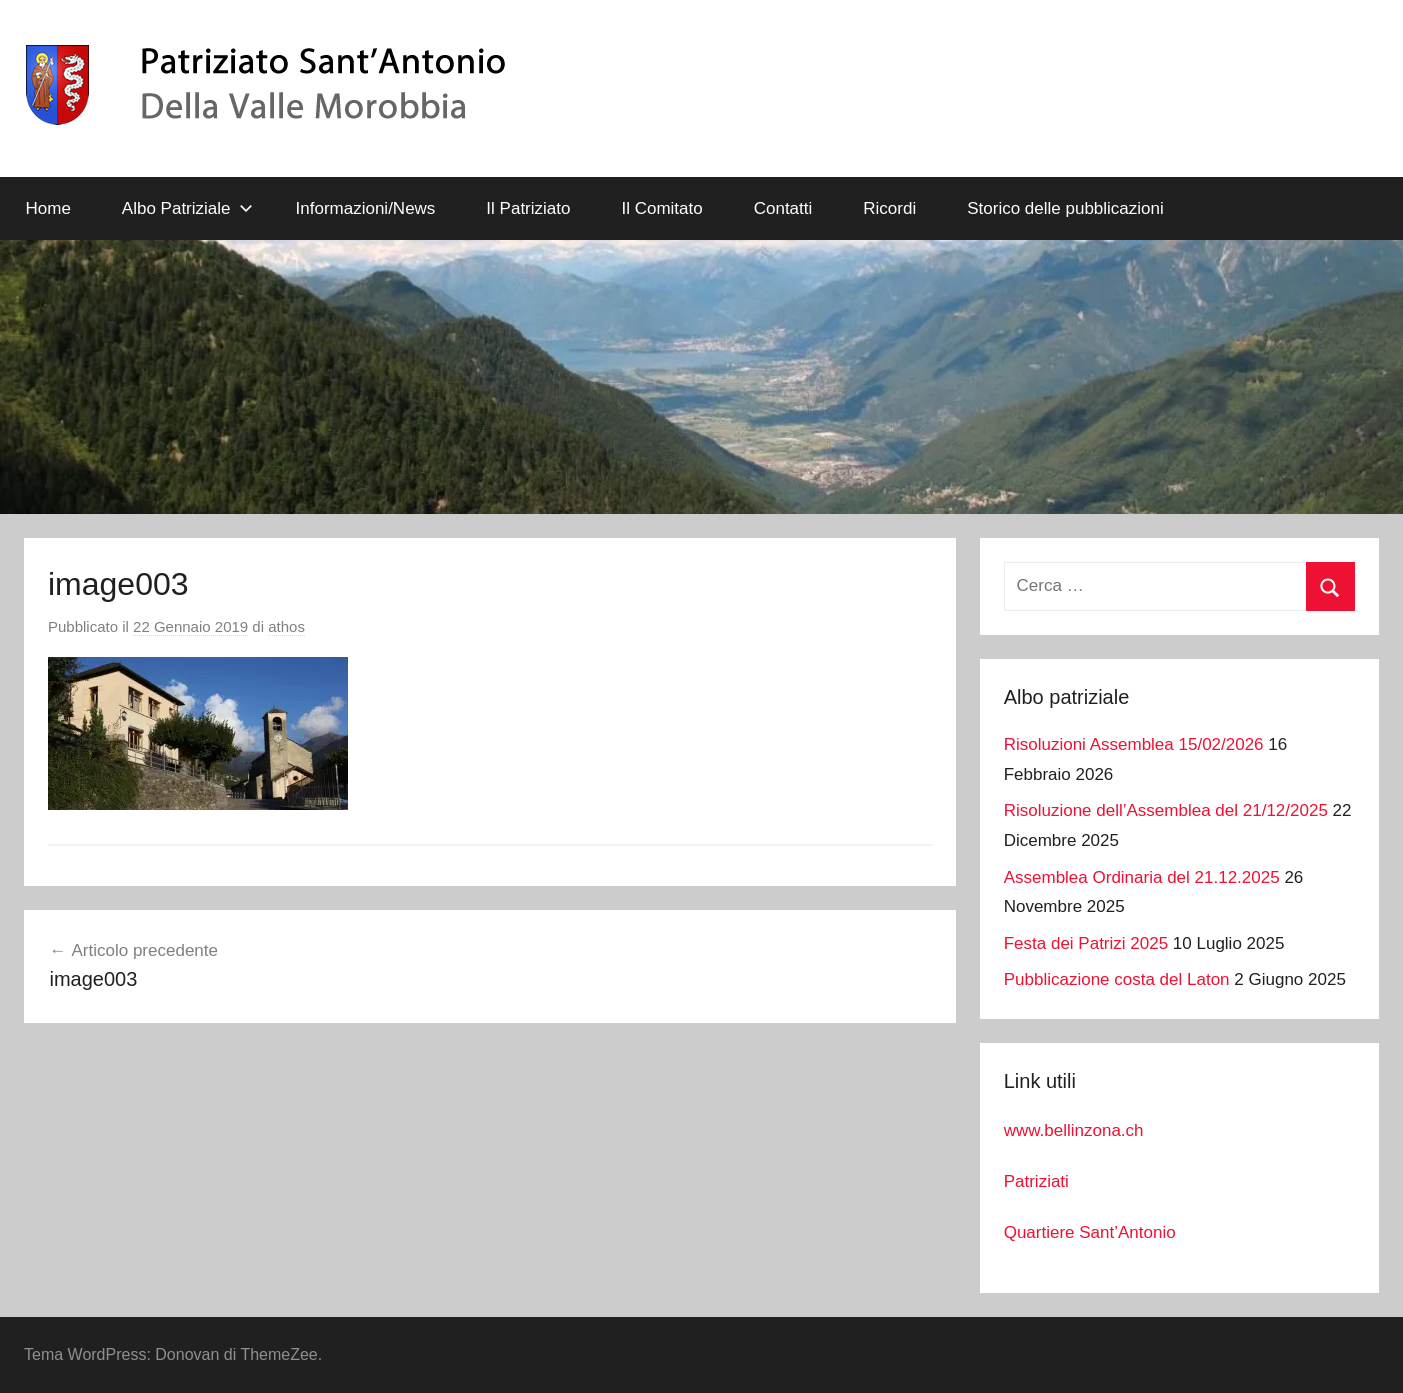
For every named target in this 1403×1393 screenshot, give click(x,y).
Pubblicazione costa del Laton (1117, 979)
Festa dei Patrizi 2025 (1086, 943)
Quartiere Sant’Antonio (1090, 1232)
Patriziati (1036, 1181)
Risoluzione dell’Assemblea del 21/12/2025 (1166, 810)
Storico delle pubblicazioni (1065, 208)
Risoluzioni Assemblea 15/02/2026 (1134, 744)
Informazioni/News (366, 208)
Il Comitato (661, 208)
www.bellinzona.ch (1074, 1130)
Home (48, 208)
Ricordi (889, 208)
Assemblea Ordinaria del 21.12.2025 (1142, 877)
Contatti (783, 208)
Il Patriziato (528, 208)
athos (286, 626)
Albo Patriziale (187, 208)
